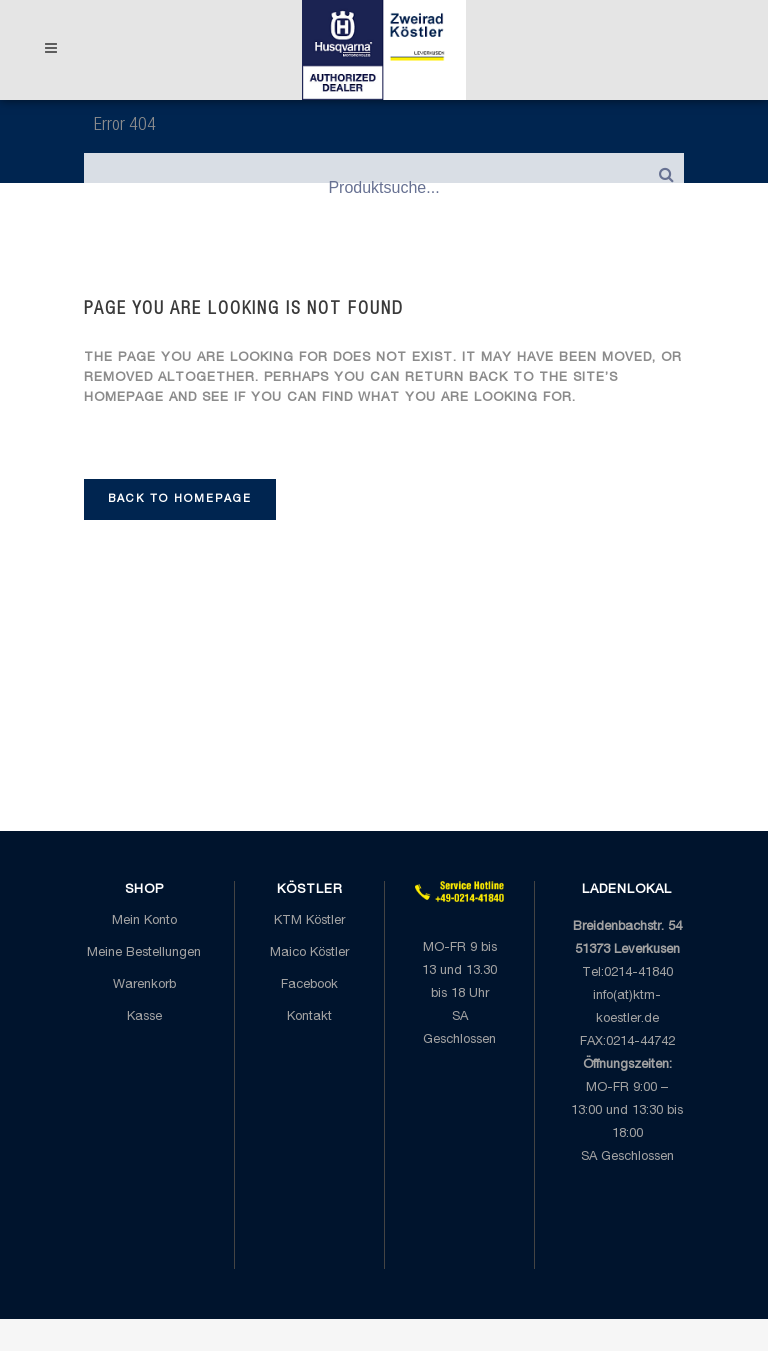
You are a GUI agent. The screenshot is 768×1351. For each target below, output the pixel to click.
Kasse (144, 1017)
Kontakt (309, 1017)
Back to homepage (180, 499)
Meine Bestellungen (144, 953)
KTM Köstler (309, 921)
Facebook (309, 985)
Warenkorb (144, 985)
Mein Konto (144, 921)
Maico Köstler (309, 953)
